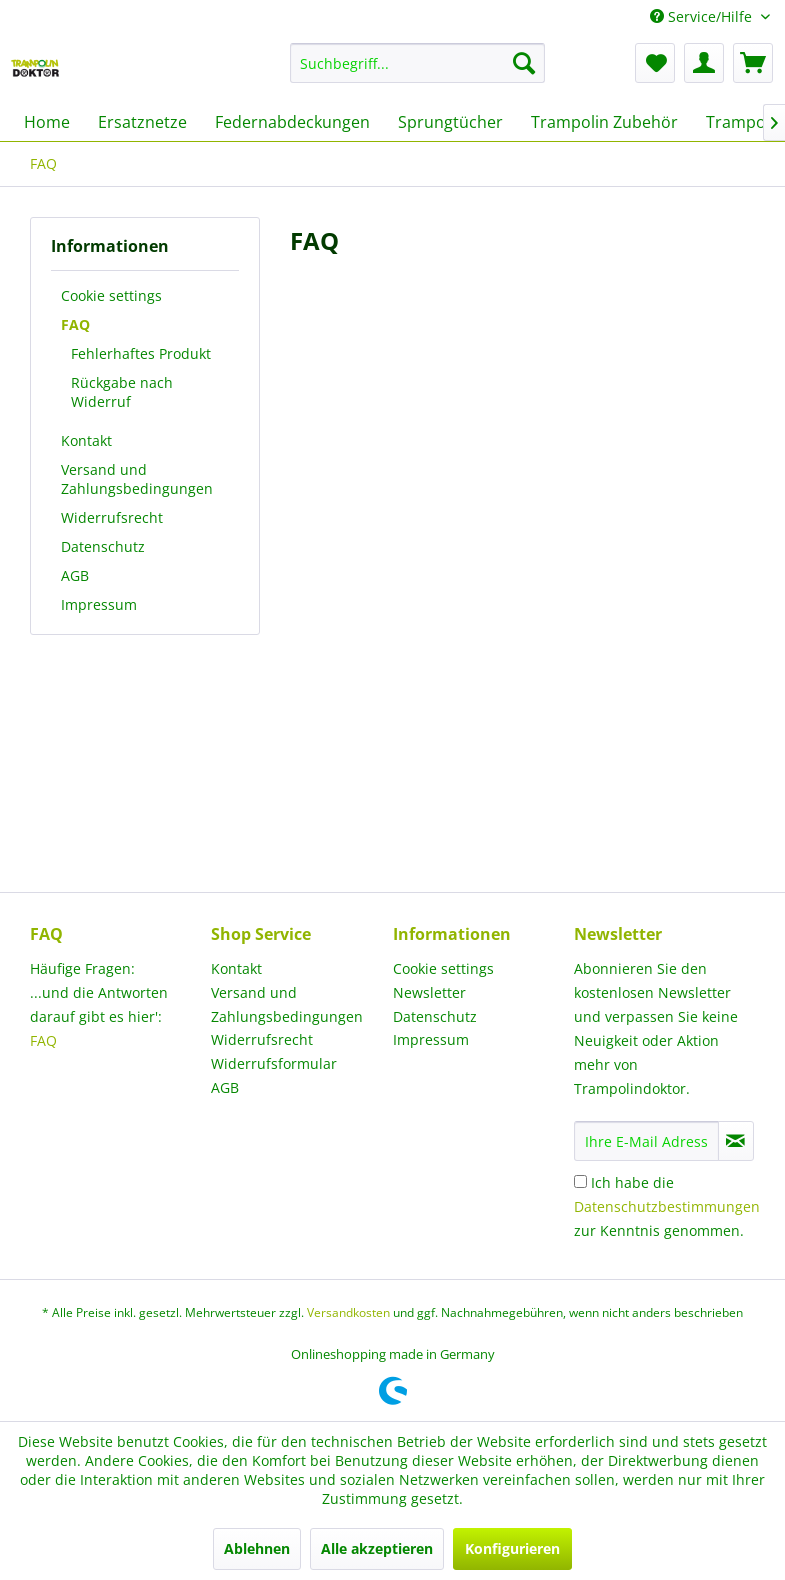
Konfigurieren (512, 1548)
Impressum (99, 604)
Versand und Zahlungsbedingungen (137, 479)
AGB (75, 575)
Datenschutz (103, 546)
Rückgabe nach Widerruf (122, 392)
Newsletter (429, 992)
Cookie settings (111, 295)
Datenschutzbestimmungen (667, 1206)
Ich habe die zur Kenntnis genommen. (667, 1206)
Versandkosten (348, 1312)
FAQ (75, 324)
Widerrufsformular (274, 1063)
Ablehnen (257, 1548)
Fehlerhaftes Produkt (141, 353)
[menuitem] (417, 63)
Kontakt (86, 440)
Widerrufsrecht (112, 517)
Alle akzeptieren (377, 1548)
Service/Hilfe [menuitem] (703, 16)
